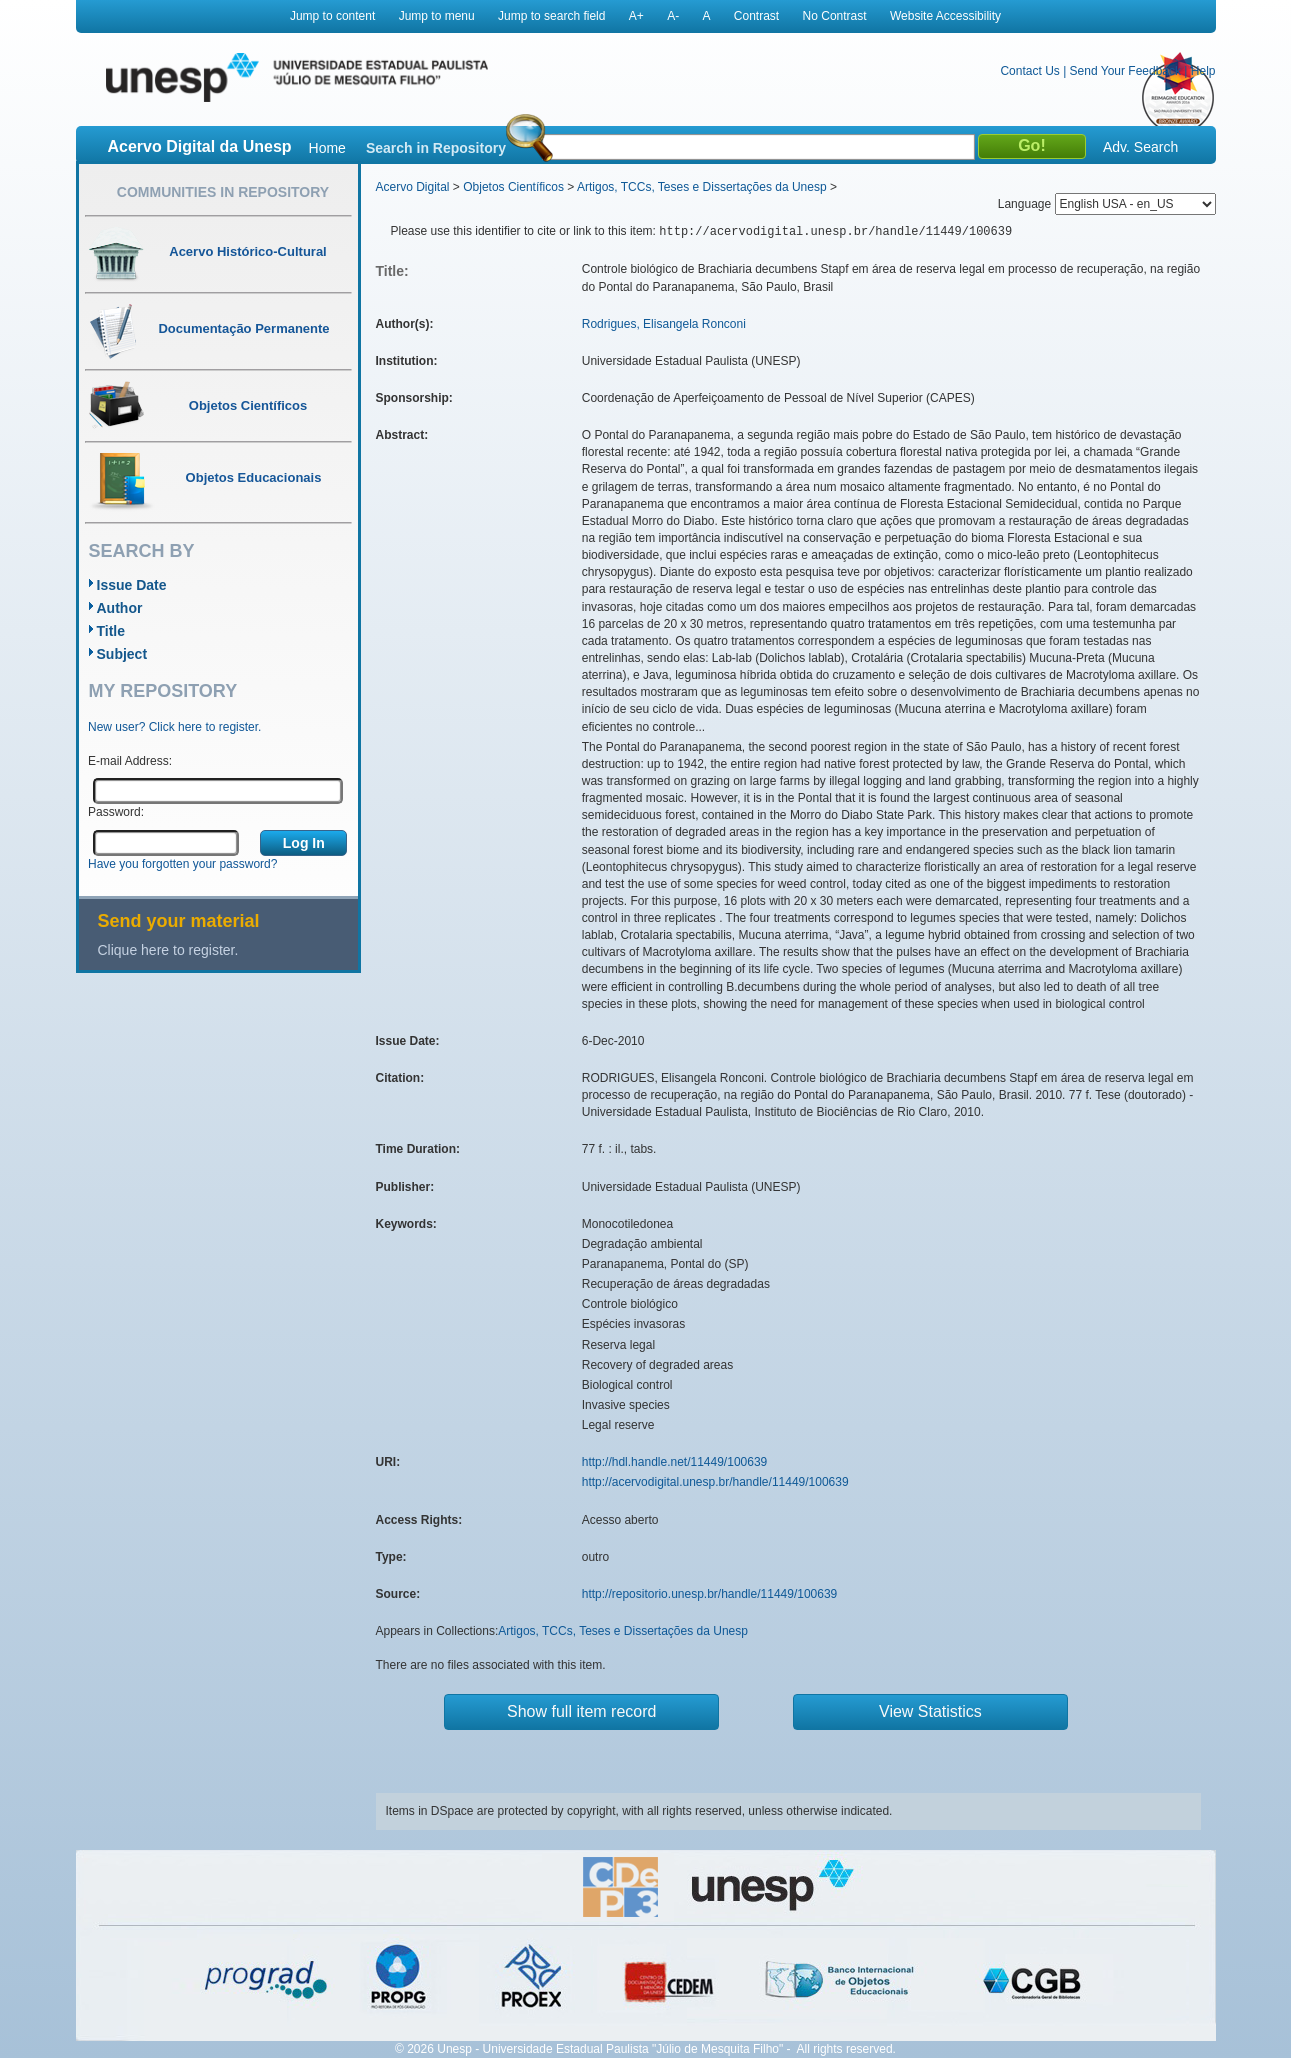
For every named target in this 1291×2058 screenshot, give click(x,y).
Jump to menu (437, 16)
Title (111, 631)
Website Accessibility (945, 16)
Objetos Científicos (513, 187)
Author (120, 608)
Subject (122, 654)
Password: (116, 812)
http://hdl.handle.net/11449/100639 (675, 1462)
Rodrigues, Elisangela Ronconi (664, 324)
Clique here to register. (168, 950)
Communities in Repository (223, 192)
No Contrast (835, 16)
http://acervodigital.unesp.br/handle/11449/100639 (715, 1482)
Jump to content (332, 16)
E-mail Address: (130, 761)
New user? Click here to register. (174, 727)
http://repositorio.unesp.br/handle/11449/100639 (710, 1594)
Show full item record (581, 1711)
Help (1203, 71)
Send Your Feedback (1125, 71)
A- (673, 16)
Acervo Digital (413, 187)
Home (327, 148)
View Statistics (930, 1711)
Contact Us (1029, 71)
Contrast (756, 16)
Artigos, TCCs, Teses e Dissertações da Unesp (702, 187)
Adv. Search (1140, 147)
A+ (636, 16)
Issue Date (132, 585)
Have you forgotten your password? (182, 864)
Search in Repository (436, 148)
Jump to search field (551, 16)
